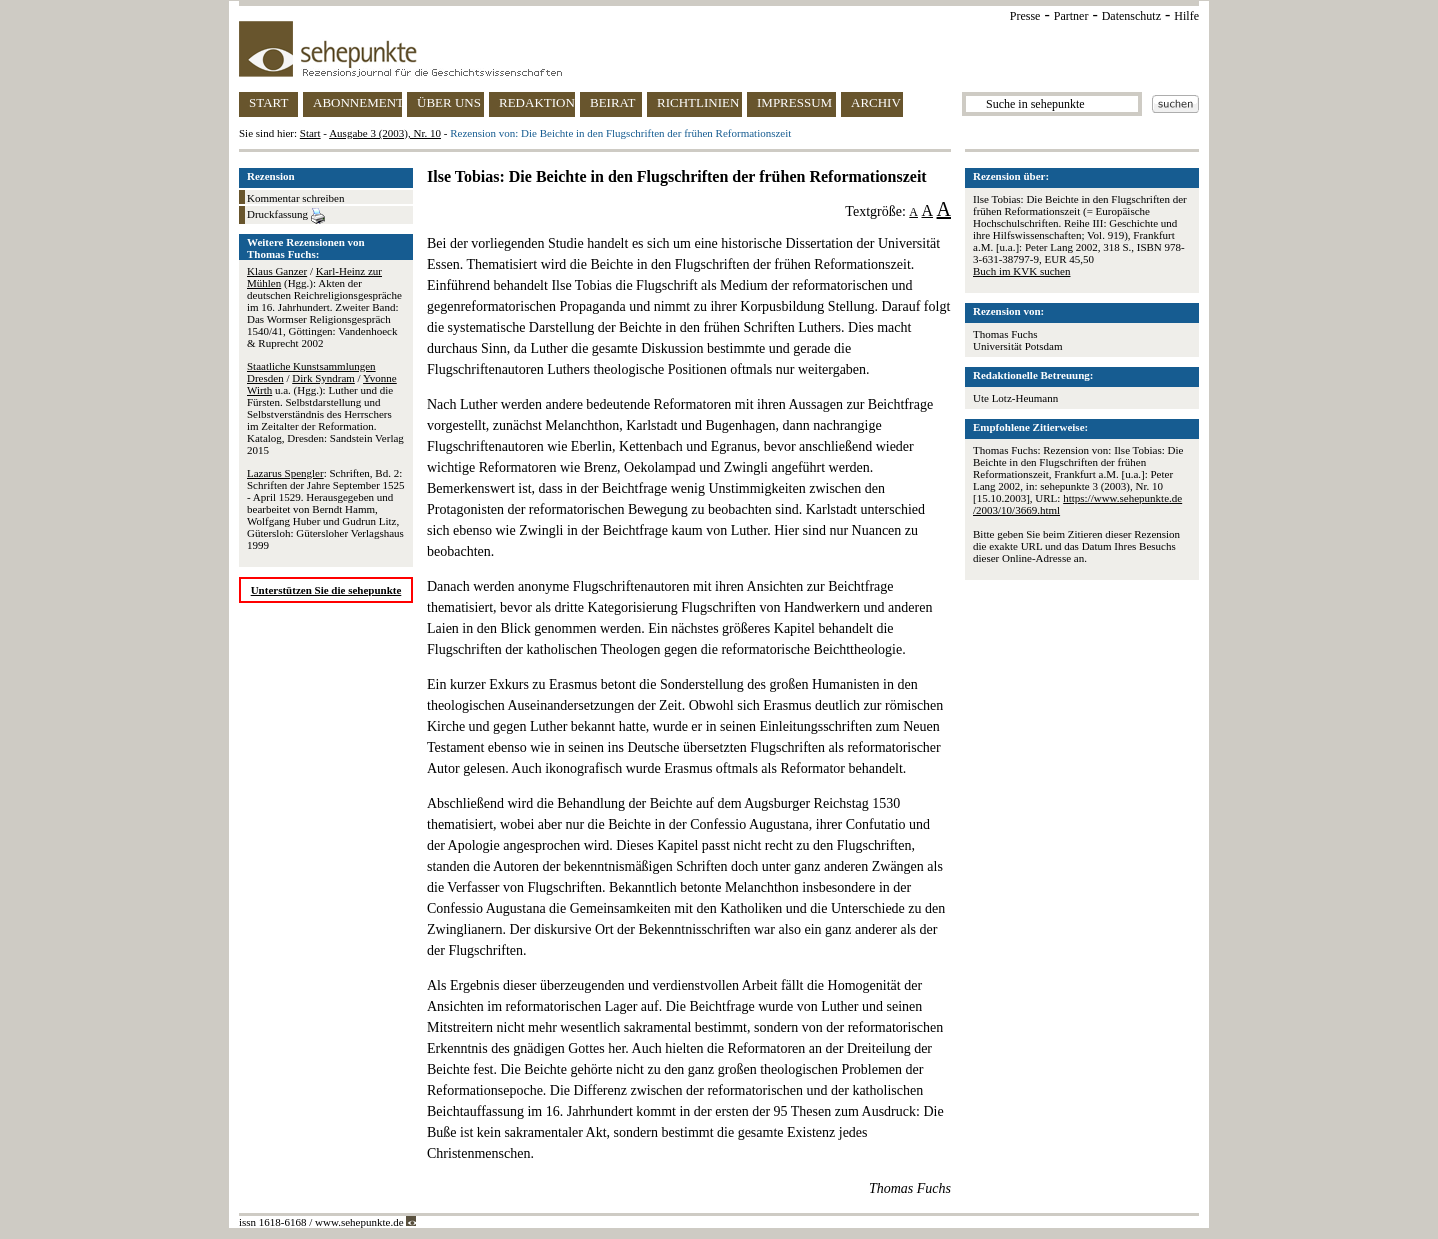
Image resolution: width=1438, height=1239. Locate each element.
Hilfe (1186, 16)
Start (310, 133)
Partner (1071, 16)
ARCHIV (876, 102)
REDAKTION (537, 102)
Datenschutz (1131, 16)
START (268, 102)
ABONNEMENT (357, 102)
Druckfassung (286, 216)
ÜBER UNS (449, 102)
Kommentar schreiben (295, 198)
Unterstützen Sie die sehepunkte (326, 590)
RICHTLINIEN (698, 102)
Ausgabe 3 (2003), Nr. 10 (385, 133)
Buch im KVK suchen (1021, 271)
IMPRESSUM (794, 102)
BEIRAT (613, 102)
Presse (1025, 16)
